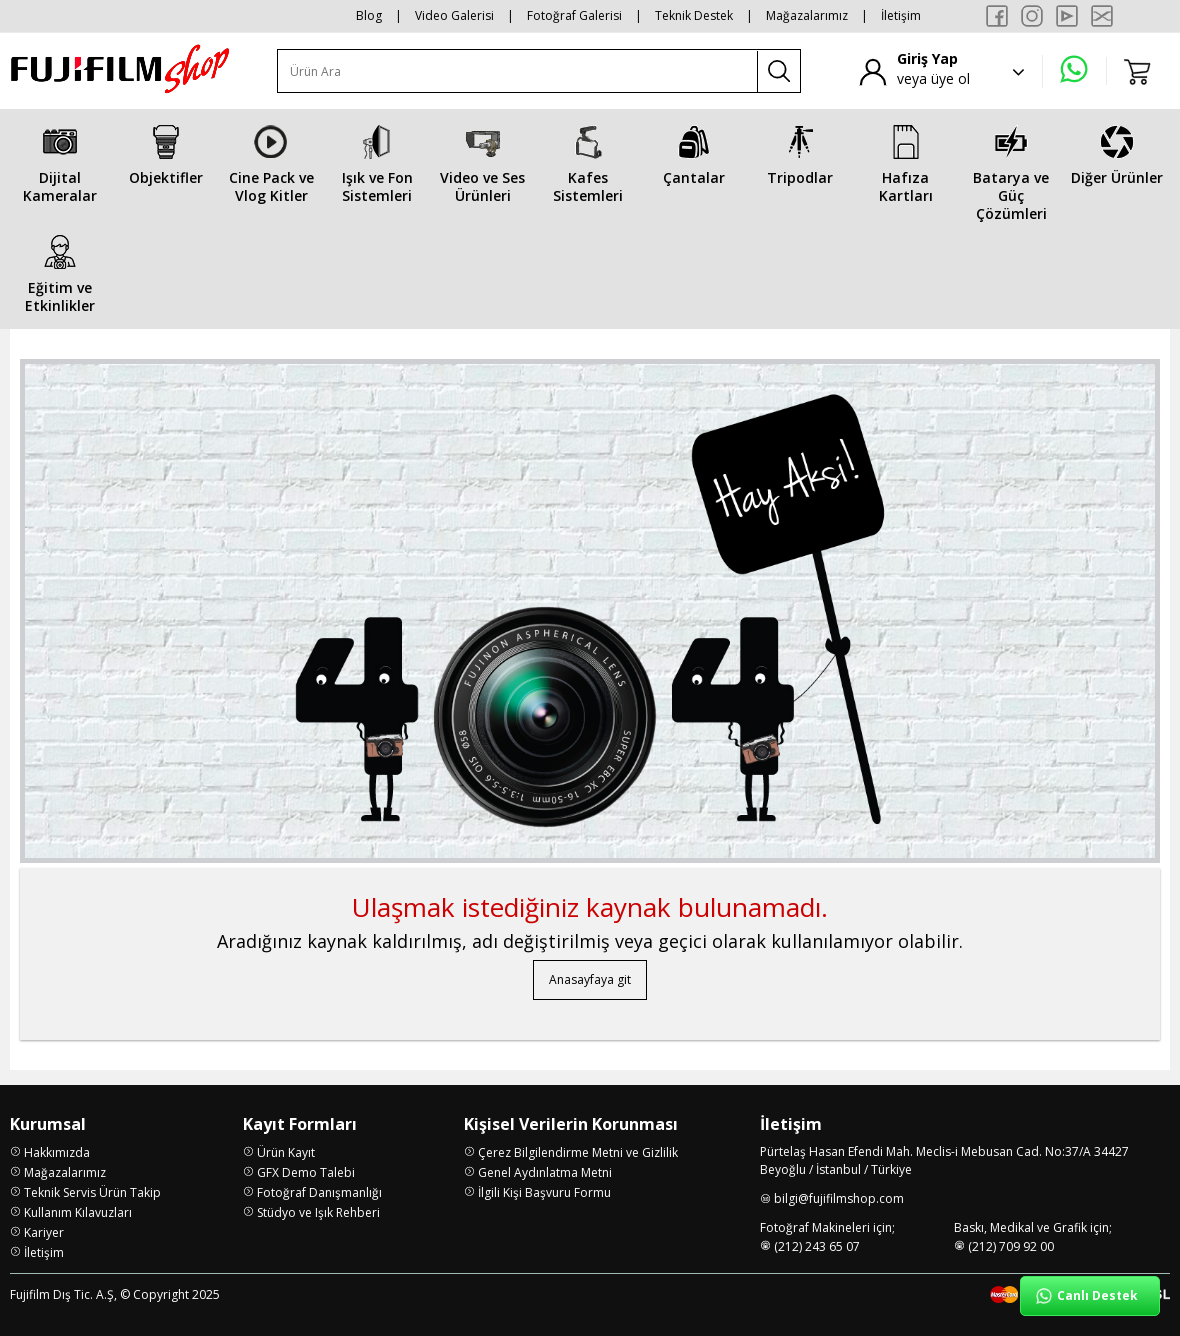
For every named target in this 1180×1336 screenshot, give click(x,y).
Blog (369, 15)
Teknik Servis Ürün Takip (92, 1192)
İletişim (901, 15)
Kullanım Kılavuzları (78, 1212)
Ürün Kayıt (286, 1152)
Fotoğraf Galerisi (574, 15)
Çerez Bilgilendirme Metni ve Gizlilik (578, 1152)
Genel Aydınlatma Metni (545, 1172)
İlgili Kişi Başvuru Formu (544, 1192)
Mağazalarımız (807, 15)
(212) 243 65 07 (817, 1246)
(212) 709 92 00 (1011, 1246)
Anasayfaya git (590, 979)
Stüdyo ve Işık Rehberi (318, 1212)
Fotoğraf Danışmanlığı (319, 1192)
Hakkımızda (57, 1152)
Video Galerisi (454, 15)
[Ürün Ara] (518, 71)
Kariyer (44, 1232)
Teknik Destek (694, 15)
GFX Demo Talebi (306, 1172)
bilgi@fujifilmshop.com (839, 1198)
